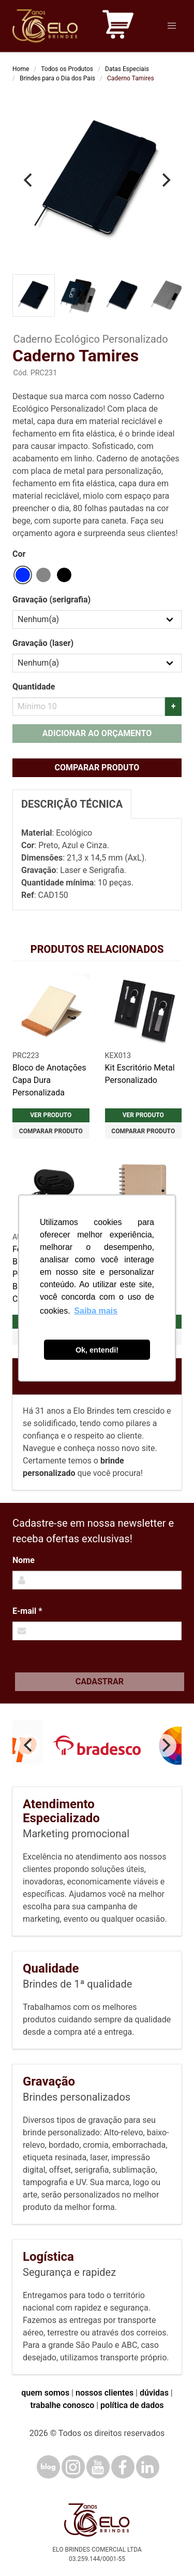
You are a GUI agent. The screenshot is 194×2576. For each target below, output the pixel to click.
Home (20, 69)
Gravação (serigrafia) (51, 599)
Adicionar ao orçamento (97, 733)
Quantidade (33, 687)
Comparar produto (97, 767)
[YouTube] (98, 2467)
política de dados (131, 2405)
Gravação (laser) (42, 643)
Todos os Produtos (67, 69)
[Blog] (48, 2467)
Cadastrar (100, 1681)
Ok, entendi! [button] (97, 1350)
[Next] (165, 180)
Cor (18, 554)
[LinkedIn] (147, 2467)
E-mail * (27, 1611)
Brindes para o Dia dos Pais (57, 78)
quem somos (45, 2393)
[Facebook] (123, 2467)
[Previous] (29, 180)
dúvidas (154, 2393)
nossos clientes (104, 2393)
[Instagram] (73, 2467)
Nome (23, 1560)
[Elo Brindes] (45, 26)
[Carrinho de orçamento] (117, 26)
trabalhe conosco (62, 2405)
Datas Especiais (127, 69)
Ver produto (50, 1115)
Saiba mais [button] (95, 1310)
